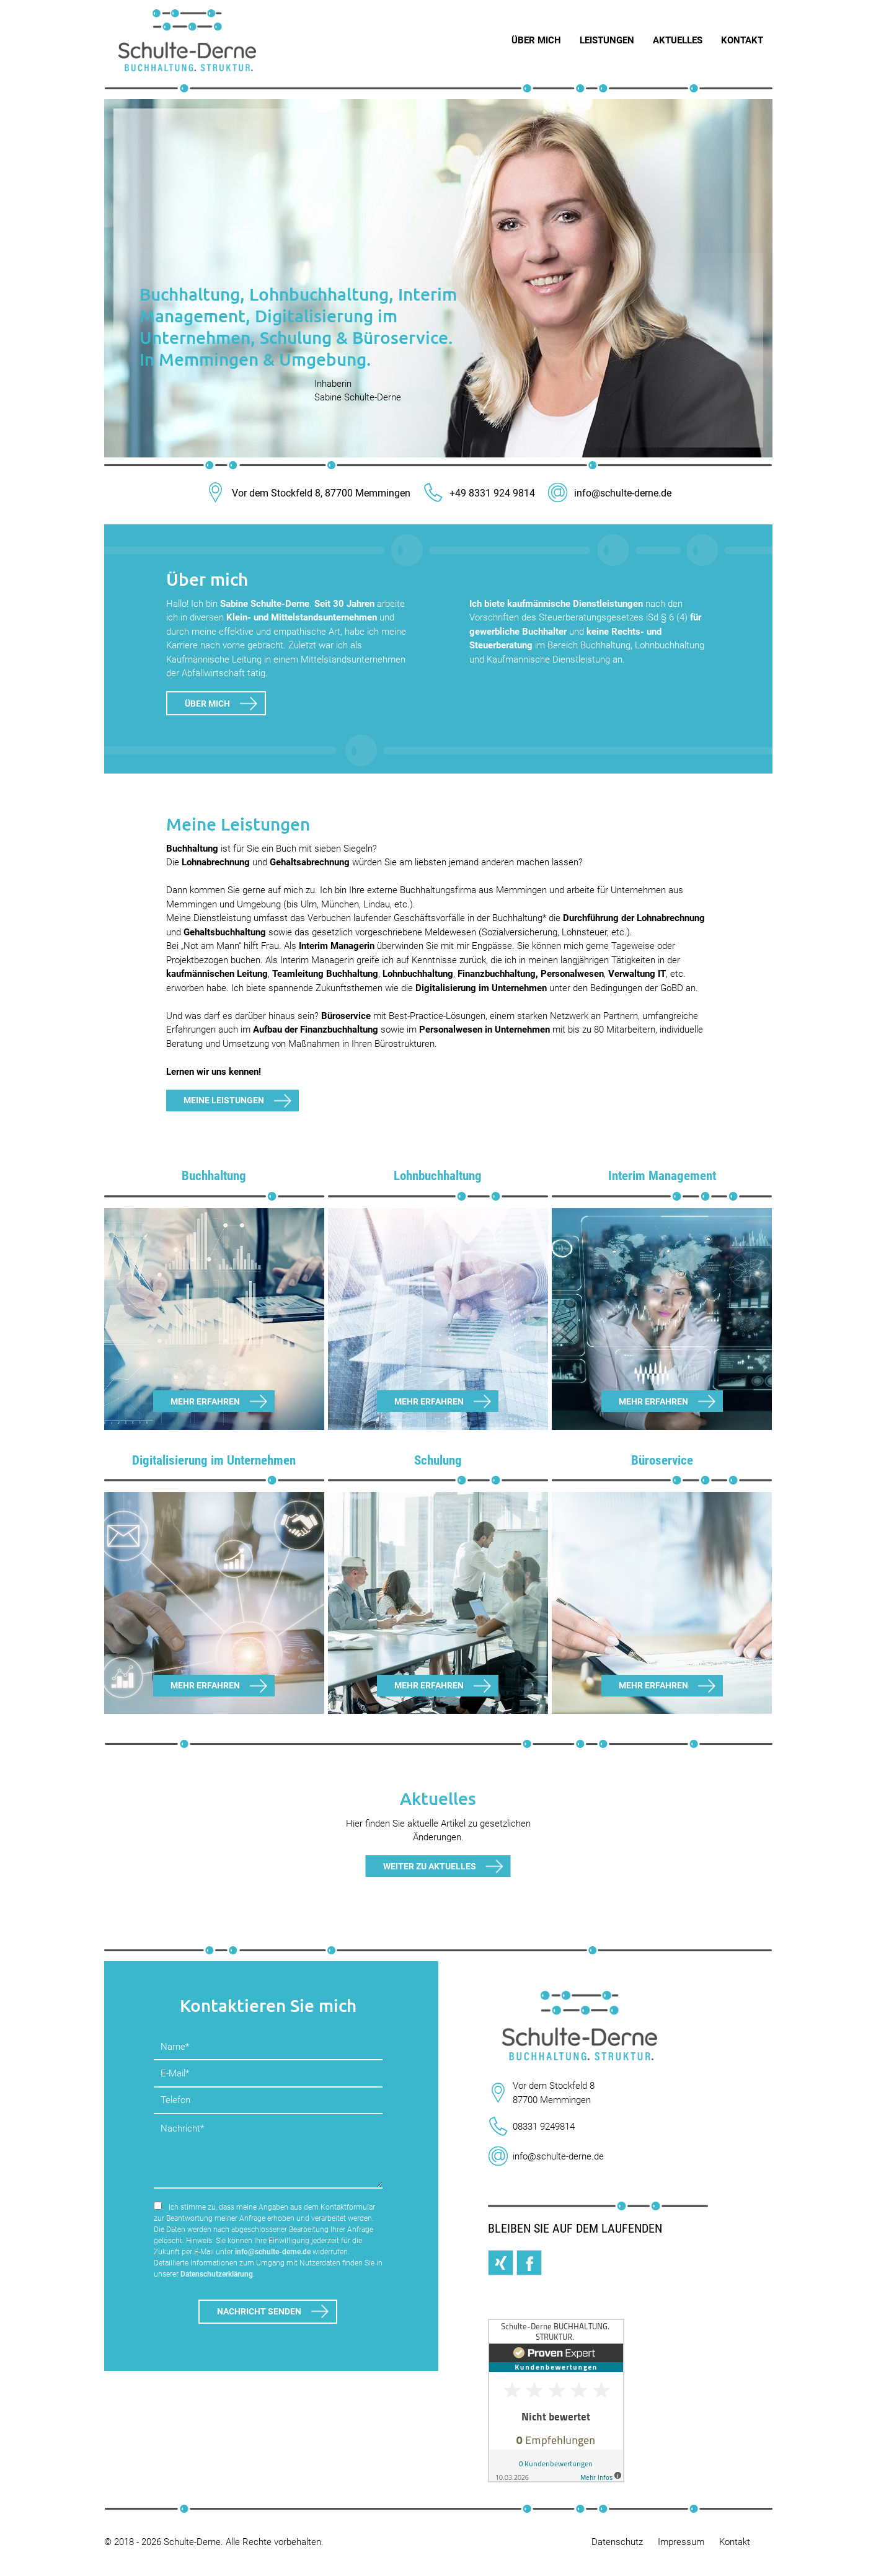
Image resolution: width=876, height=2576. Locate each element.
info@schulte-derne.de (609, 493)
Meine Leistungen (224, 1100)
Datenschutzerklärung (216, 2274)
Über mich (207, 703)
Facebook (529, 2263)
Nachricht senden (259, 2311)
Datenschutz (617, 2541)
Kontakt (734, 2541)
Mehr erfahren (205, 1401)
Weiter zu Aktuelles (429, 1866)
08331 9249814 (544, 2126)
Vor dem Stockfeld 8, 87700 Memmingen (307, 493)
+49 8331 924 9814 (479, 493)
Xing (501, 2263)
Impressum (681, 2541)
